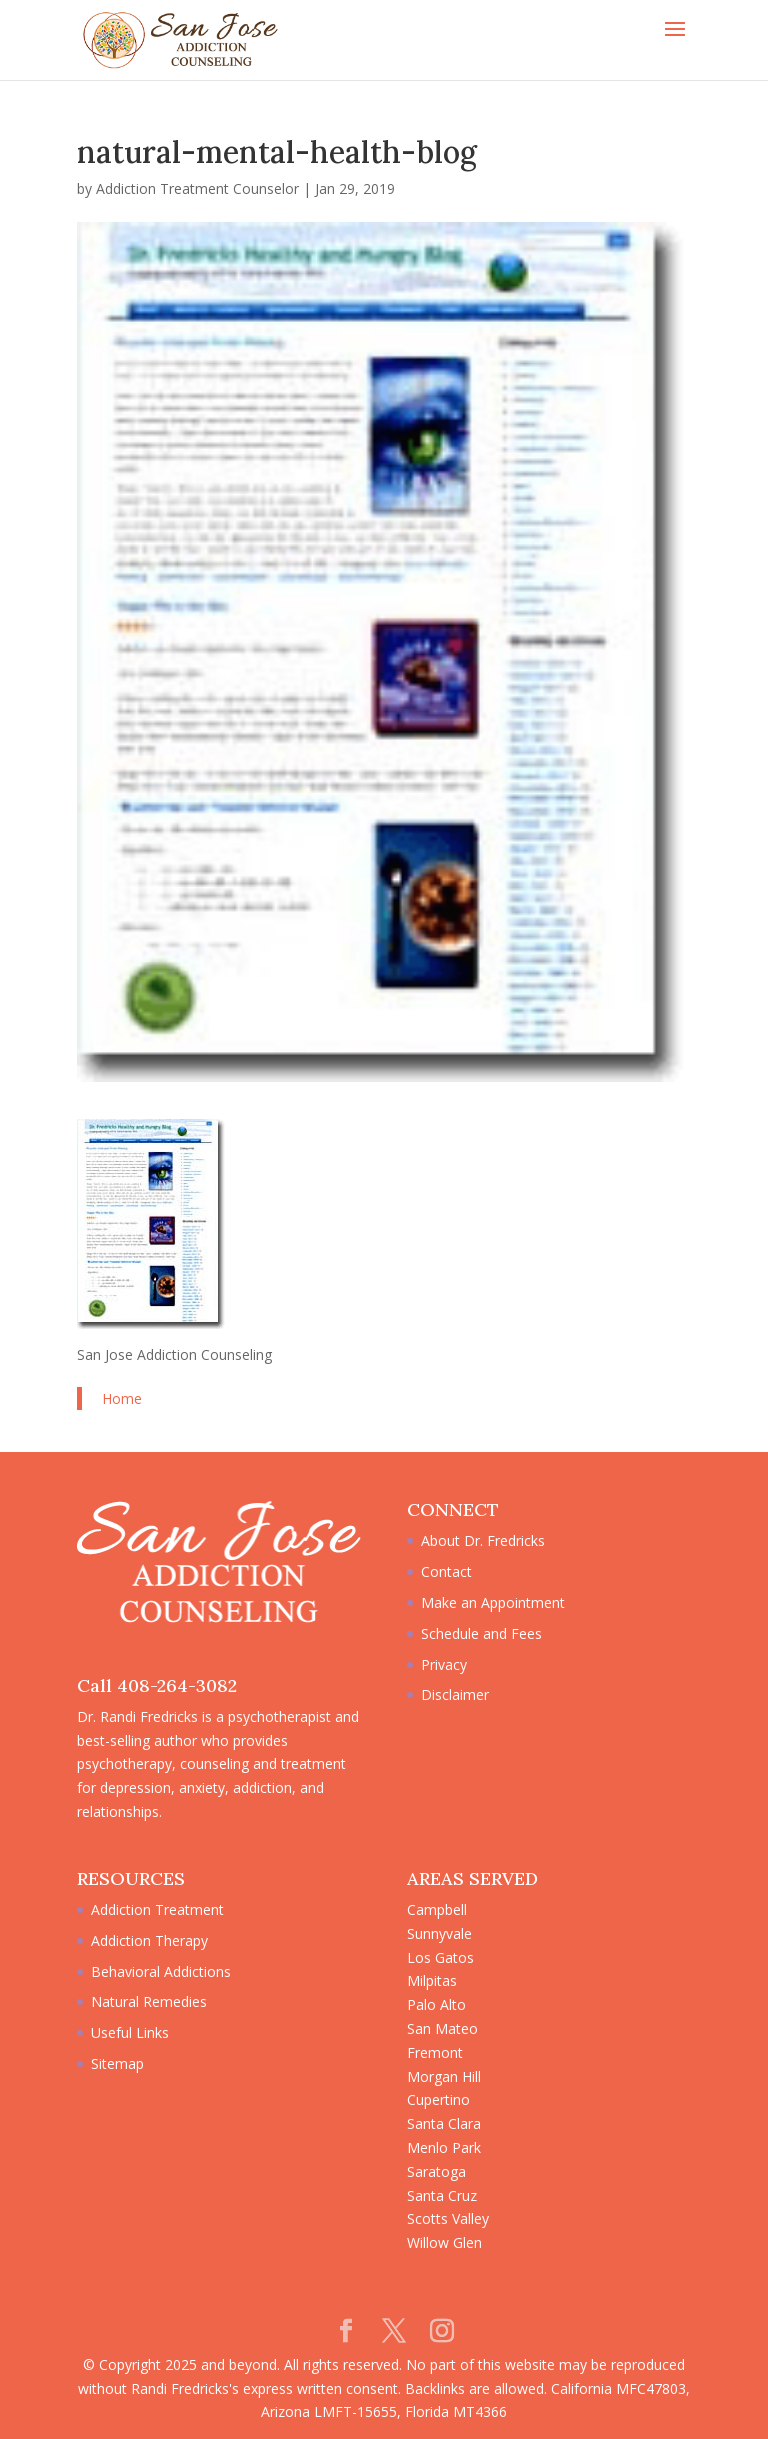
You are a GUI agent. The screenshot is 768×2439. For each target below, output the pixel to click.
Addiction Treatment (157, 1909)
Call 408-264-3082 (157, 1685)
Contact (446, 1571)
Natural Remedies (149, 2001)
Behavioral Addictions (161, 1971)
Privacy (444, 1664)
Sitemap (117, 2063)
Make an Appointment (493, 1602)
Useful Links (130, 2032)
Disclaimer (455, 1694)
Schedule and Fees (481, 1633)
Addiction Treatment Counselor (197, 188)
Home (122, 1398)
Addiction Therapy (149, 1940)
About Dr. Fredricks (483, 1540)
